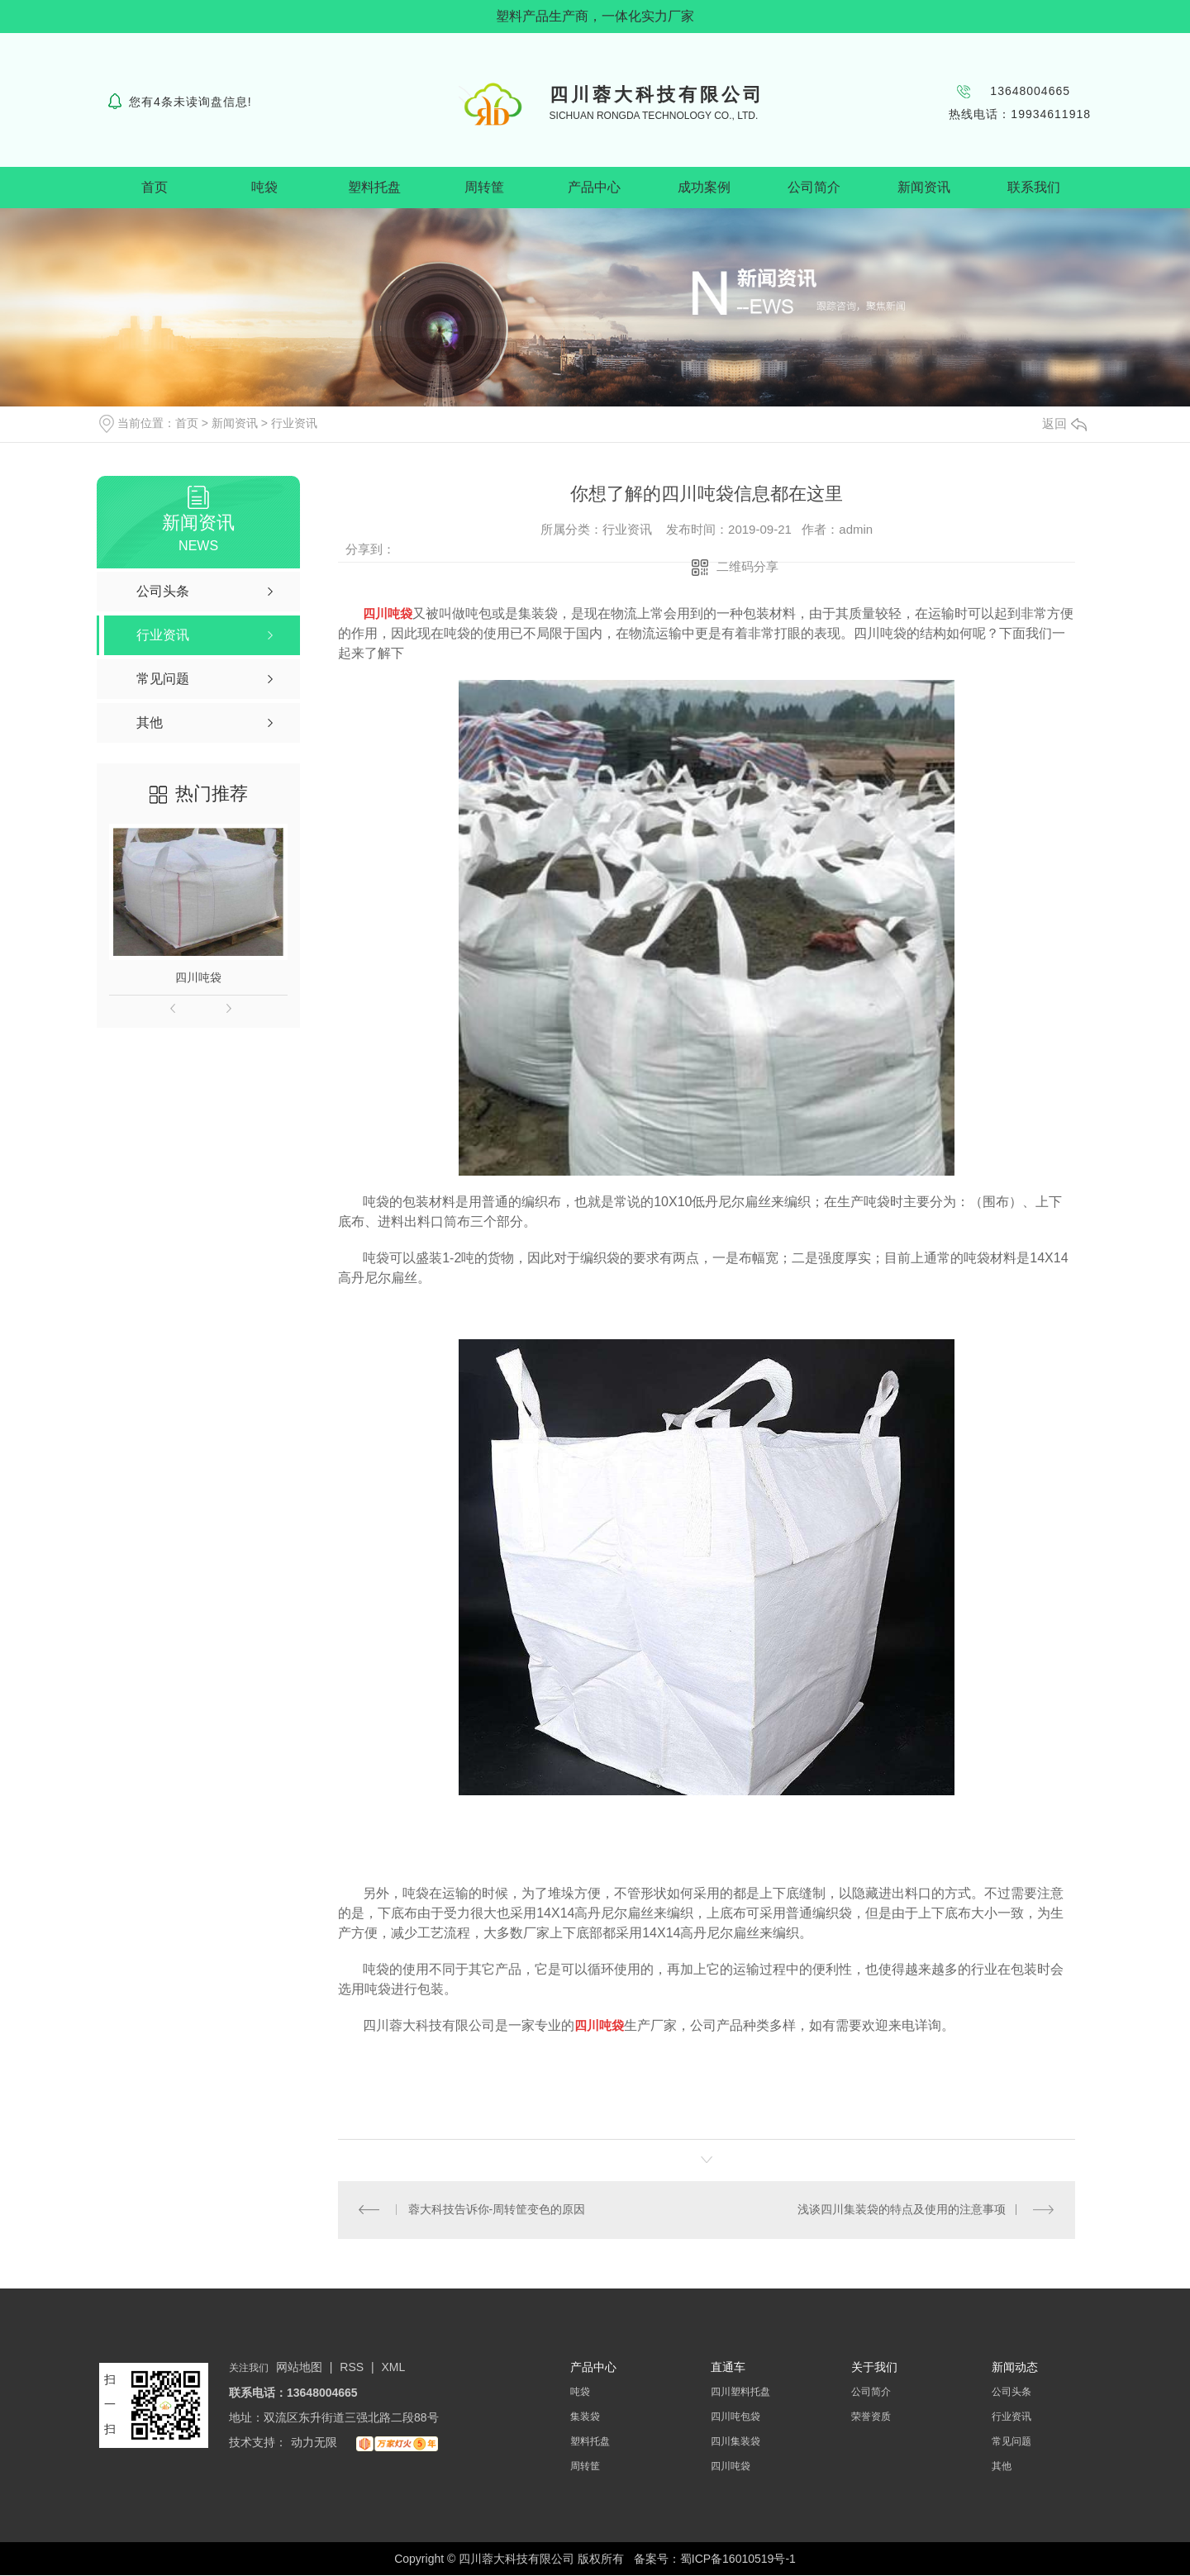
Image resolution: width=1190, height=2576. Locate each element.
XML (394, 2367)
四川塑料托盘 (740, 2392)
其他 (1001, 2467)
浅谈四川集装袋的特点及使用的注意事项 (901, 2210)
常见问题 (1011, 2442)
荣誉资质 (871, 2417)
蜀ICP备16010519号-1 (738, 2559)
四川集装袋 (735, 2442)
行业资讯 (294, 423)
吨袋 (264, 187)
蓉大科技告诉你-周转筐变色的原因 (497, 2210)
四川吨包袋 (735, 2417)
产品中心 (594, 187)
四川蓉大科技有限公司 (657, 94)
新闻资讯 (923, 187)
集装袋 (585, 2417)
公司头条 (1011, 2392)
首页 (154, 187)
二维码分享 (747, 566)
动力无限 (314, 2443)
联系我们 (1033, 187)
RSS (353, 2367)
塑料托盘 (374, 187)
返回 (1064, 423)
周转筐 (484, 187)
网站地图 (299, 2367)
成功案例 (704, 187)
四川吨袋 (198, 977)
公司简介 (814, 187)
